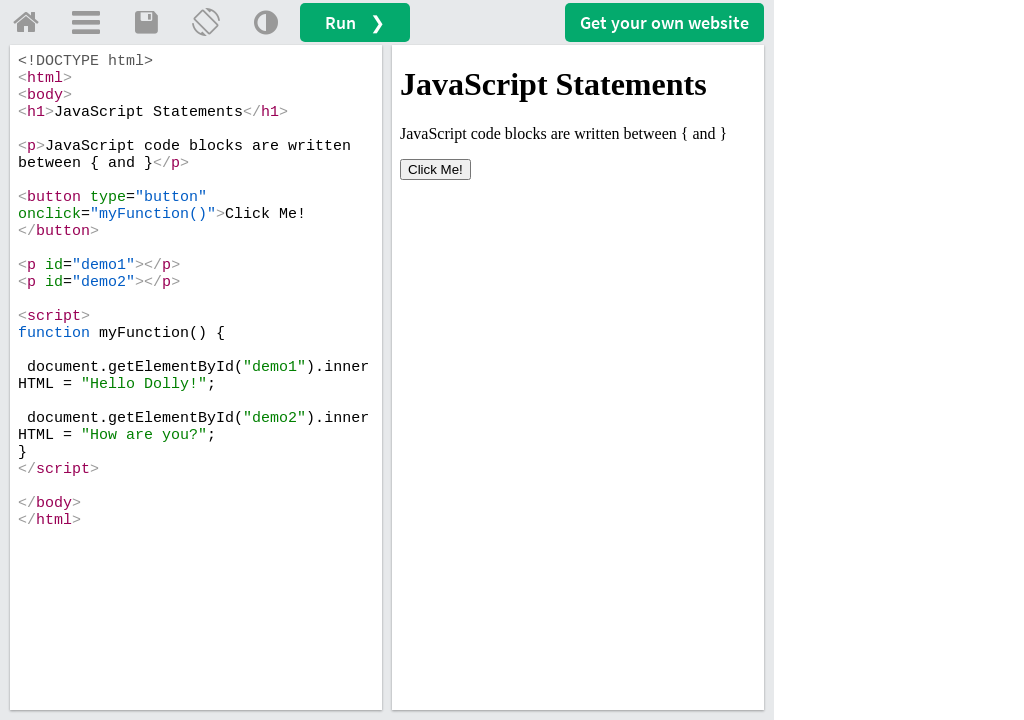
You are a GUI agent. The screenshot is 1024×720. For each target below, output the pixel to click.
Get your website (664, 22)
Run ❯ (355, 22)
